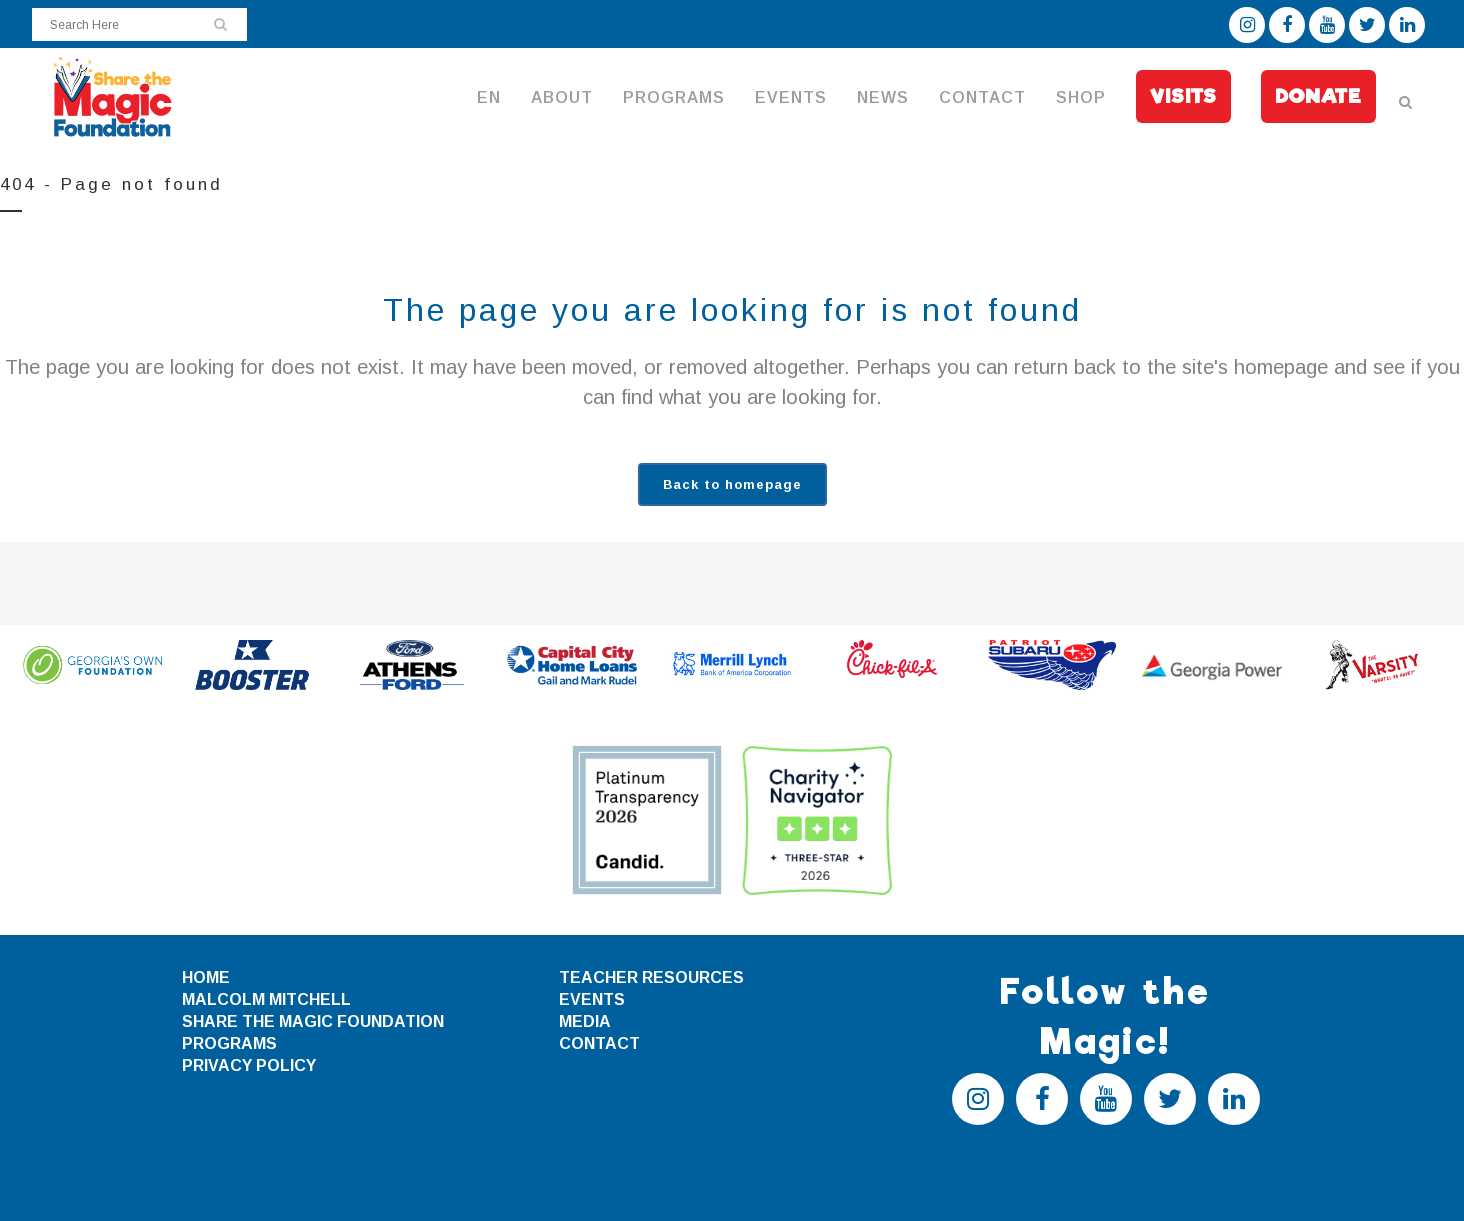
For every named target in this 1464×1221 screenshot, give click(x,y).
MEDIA (585, 1021)
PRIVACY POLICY (249, 1065)
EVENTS (592, 999)
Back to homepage (732, 484)
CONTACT (599, 1043)
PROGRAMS (229, 1043)
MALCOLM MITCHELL (266, 999)
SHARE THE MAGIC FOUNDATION (313, 1021)
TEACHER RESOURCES (651, 977)
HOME (206, 977)
